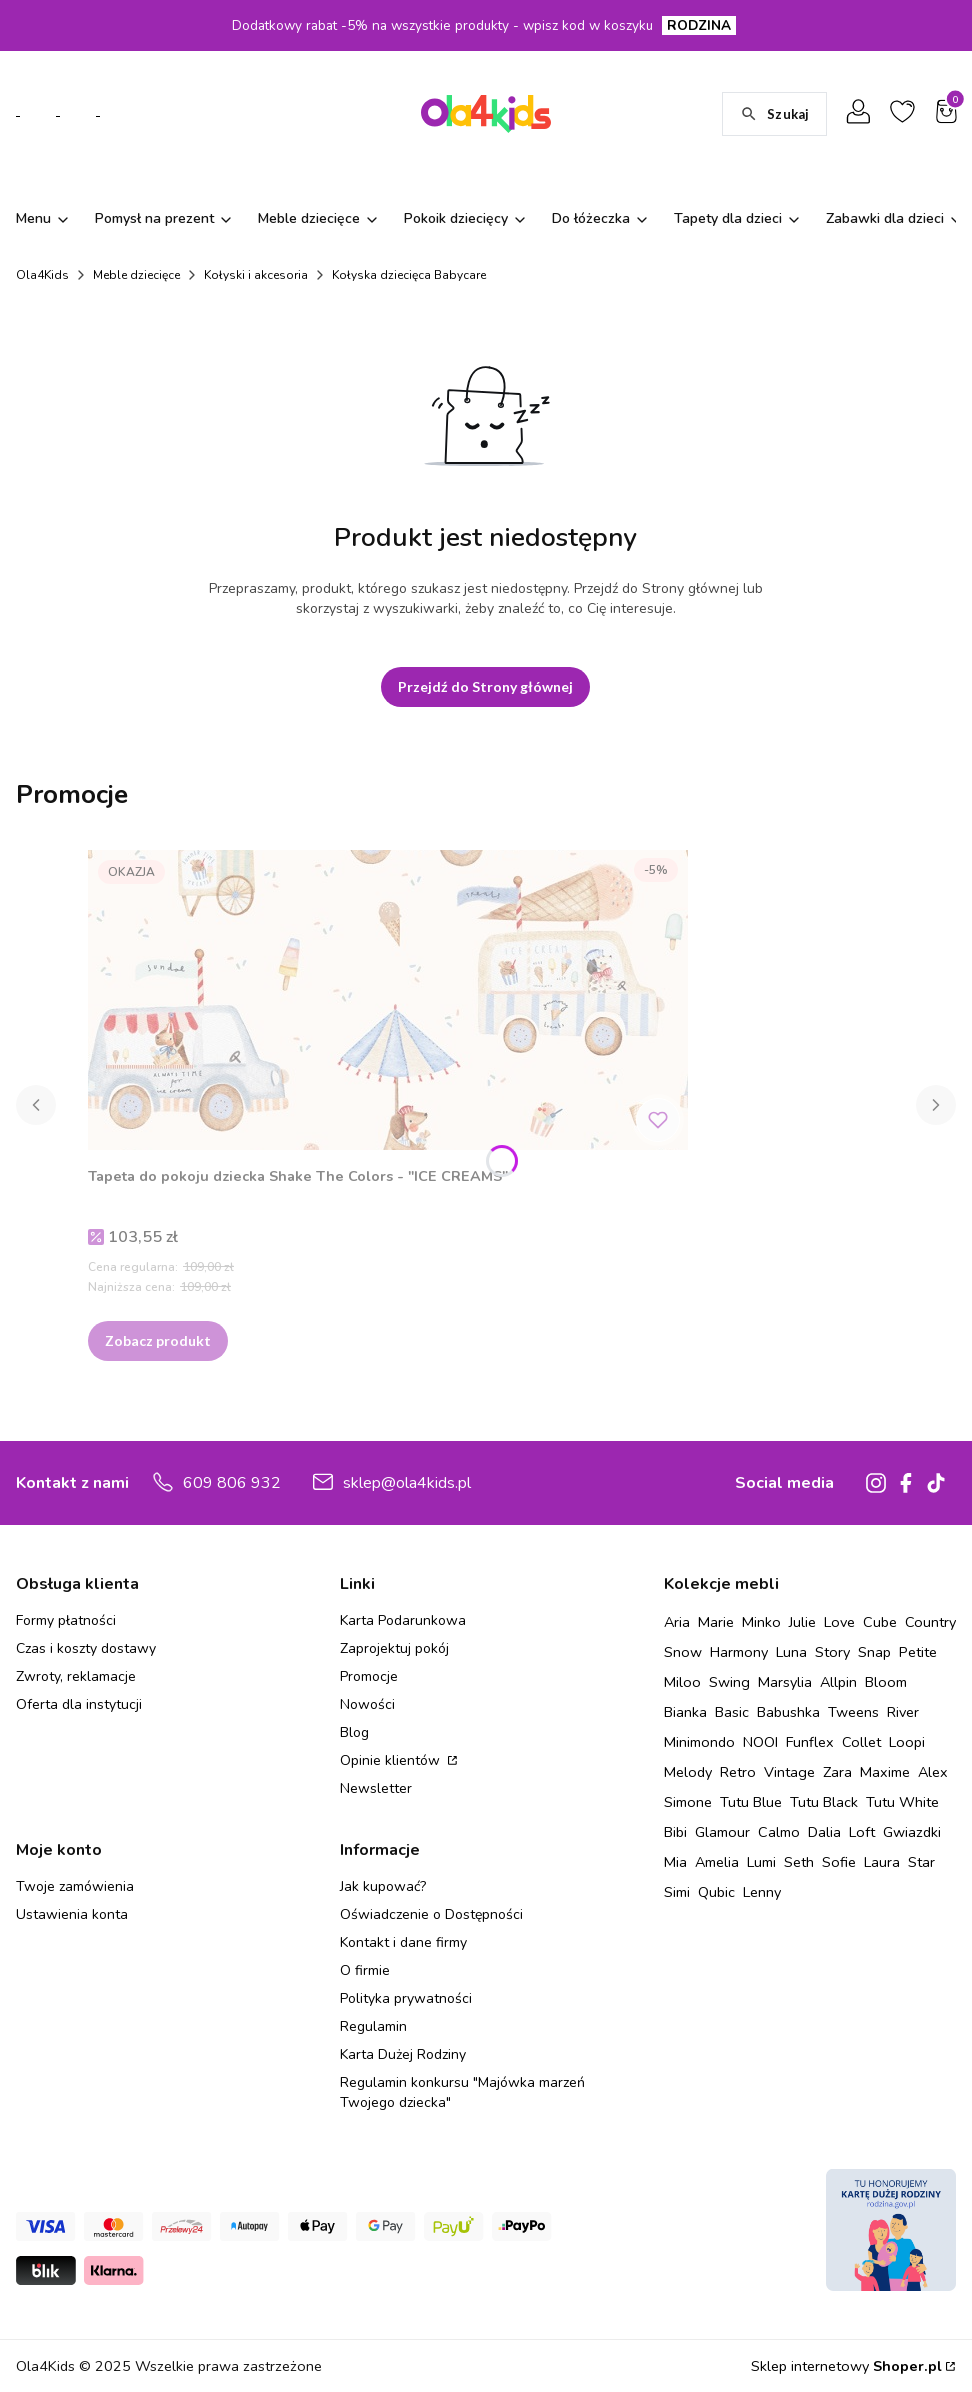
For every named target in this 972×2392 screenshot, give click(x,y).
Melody (688, 1772)
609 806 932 (232, 1483)
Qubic (716, 1892)
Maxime (885, 1772)
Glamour (722, 1832)
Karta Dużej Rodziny (403, 2054)
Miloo (682, 1682)
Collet (861, 1742)
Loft (862, 1832)
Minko (761, 1622)
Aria (677, 1622)
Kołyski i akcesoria (256, 275)
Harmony (739, 1652)
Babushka (788, 1712)
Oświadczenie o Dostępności (431, 1914)
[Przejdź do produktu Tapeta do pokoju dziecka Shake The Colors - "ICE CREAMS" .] (388, 1000)
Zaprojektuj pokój (394, 1648)
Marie (716, 1622)
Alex (933, 1772)
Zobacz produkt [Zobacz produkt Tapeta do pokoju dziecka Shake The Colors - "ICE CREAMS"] (158, 1340)
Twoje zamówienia (75, 1886)
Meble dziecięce (136, 275)
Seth (799, 1862)
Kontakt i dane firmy (403, 1942)
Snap (874, 1652)
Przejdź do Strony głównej (485, 686)
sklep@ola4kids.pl (407, 1483)
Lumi (761, 1862)
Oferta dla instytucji (79, 1704)
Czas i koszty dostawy (86, 1648)
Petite (918, 1652)
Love (839, 1622)
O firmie (365, 1970)
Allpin (838, 1682)
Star (921, 1862)
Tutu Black (824, 1802)
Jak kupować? (383, 1886)
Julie (802, 1622)
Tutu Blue (751, 1802)
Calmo (779, 1832)
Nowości (367, 1704)
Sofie (839, 1862)
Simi (677, 1892)
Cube (880, 1622)
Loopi (907, 1742)
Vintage (789, 1772)
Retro (738, 1772)
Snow (683, 1652)
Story (832, 1652)
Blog (354, 1732)
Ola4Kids (42, 275)
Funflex (810, 1742)
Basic (732, 1712)
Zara (837, 1772)
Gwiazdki (912, 1832)
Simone (688, 1802)
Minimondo (699, 1742)
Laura (882, 1862)
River (903, 1712)
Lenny (762, 1892)
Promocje (369, 1676)
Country (930, 1622)
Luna (791, 1652)
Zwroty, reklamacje (76, 1676)
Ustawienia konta (72, 1914)
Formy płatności (66, 1620)
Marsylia (785, 1682)
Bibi (675, 1832)
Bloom (886, 1682)
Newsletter (376, 1788)
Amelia (717, 1862)
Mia (675, 1862)
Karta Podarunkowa (403, 1620)
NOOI (760, 1742)
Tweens (853, 1712)
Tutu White (902, 1802)
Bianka (685, 1712)
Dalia (824, 1832)
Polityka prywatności (406, 1998)
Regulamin (373, 2026)
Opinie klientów (392, 1760)
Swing (729, 1682)
